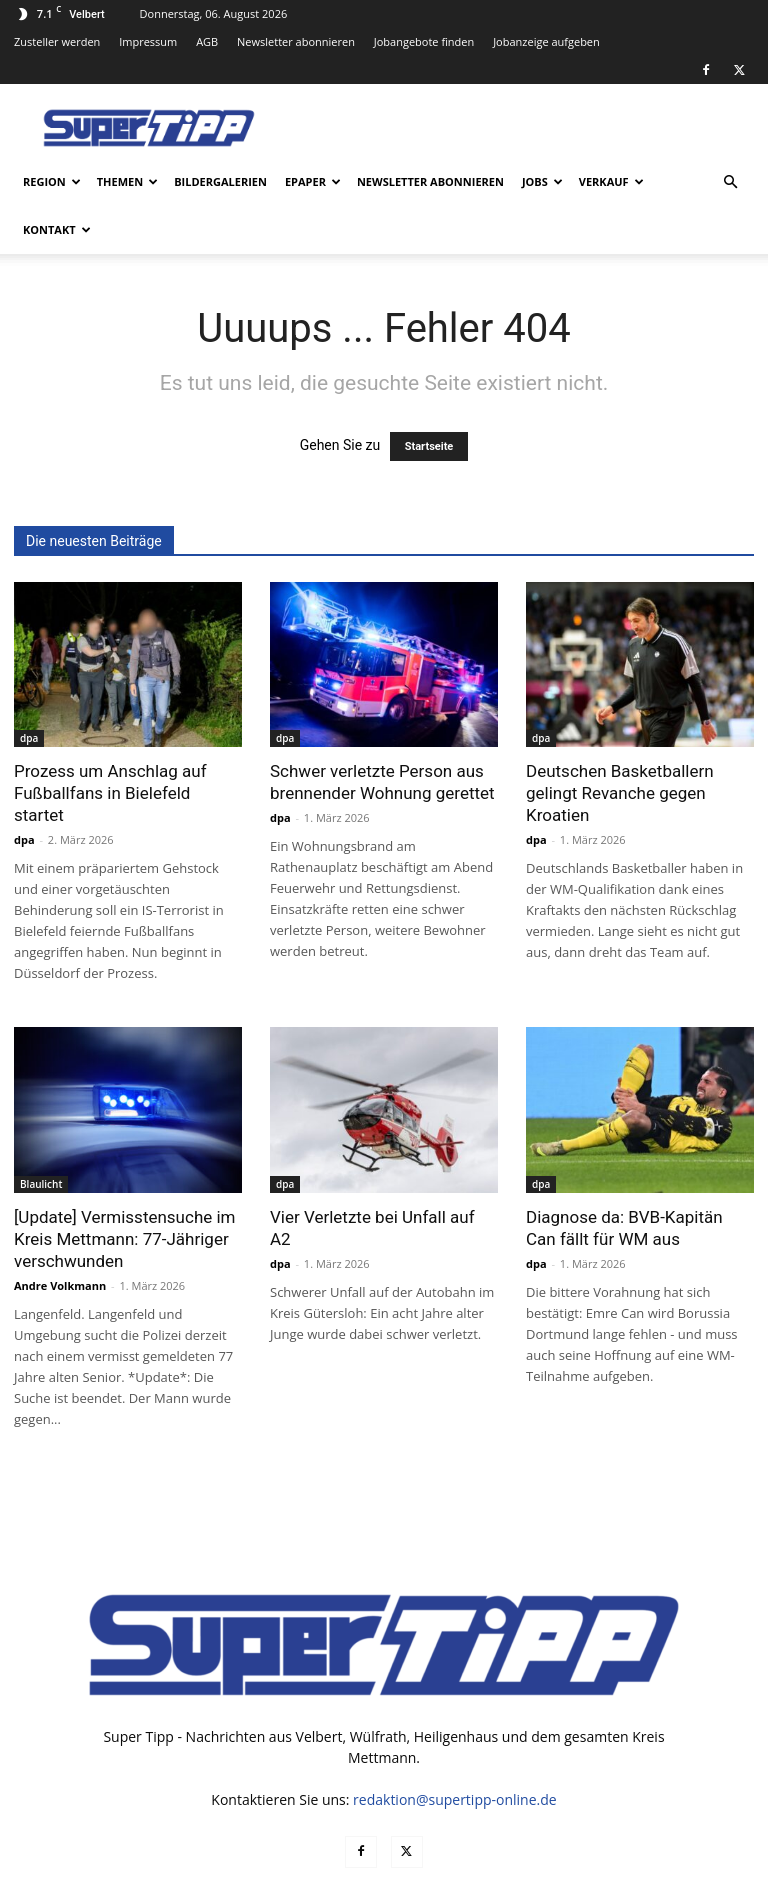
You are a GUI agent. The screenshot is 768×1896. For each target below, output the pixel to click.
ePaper (313, 181)
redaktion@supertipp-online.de (455, 1799)
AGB (207, 41)
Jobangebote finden (424, 41)
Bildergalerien (220, 181)
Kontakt (57, 229)
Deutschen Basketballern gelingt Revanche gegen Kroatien (620, 793)
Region (52, 181)
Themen (127, 181)
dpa (29, 738)
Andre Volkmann (60, 1285)
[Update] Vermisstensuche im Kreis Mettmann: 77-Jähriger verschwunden (125, 1239)
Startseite (429, 446)
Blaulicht (41, 1184)
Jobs (542, 181)
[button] (730, 182)
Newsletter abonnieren (296, 41)
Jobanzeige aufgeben (546, 41)
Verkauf (611, 181)
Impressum (148, 41)
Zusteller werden (57, 41)
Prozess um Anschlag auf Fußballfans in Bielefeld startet (110, 793)
